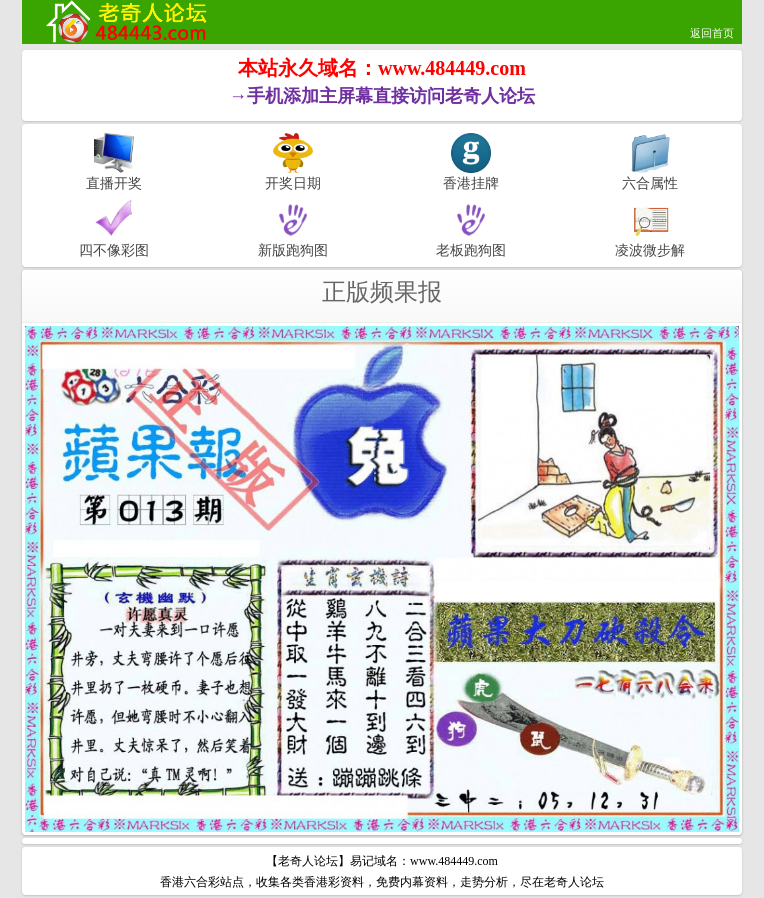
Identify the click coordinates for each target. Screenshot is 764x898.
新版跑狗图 (293, 250)
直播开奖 (114, 183)
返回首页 (712, 33)
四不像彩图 (114, 250)
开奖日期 (293, 183)
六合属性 (650, 183)
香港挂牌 (471, 183)
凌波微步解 (650, 250)
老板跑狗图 (471, 250)
